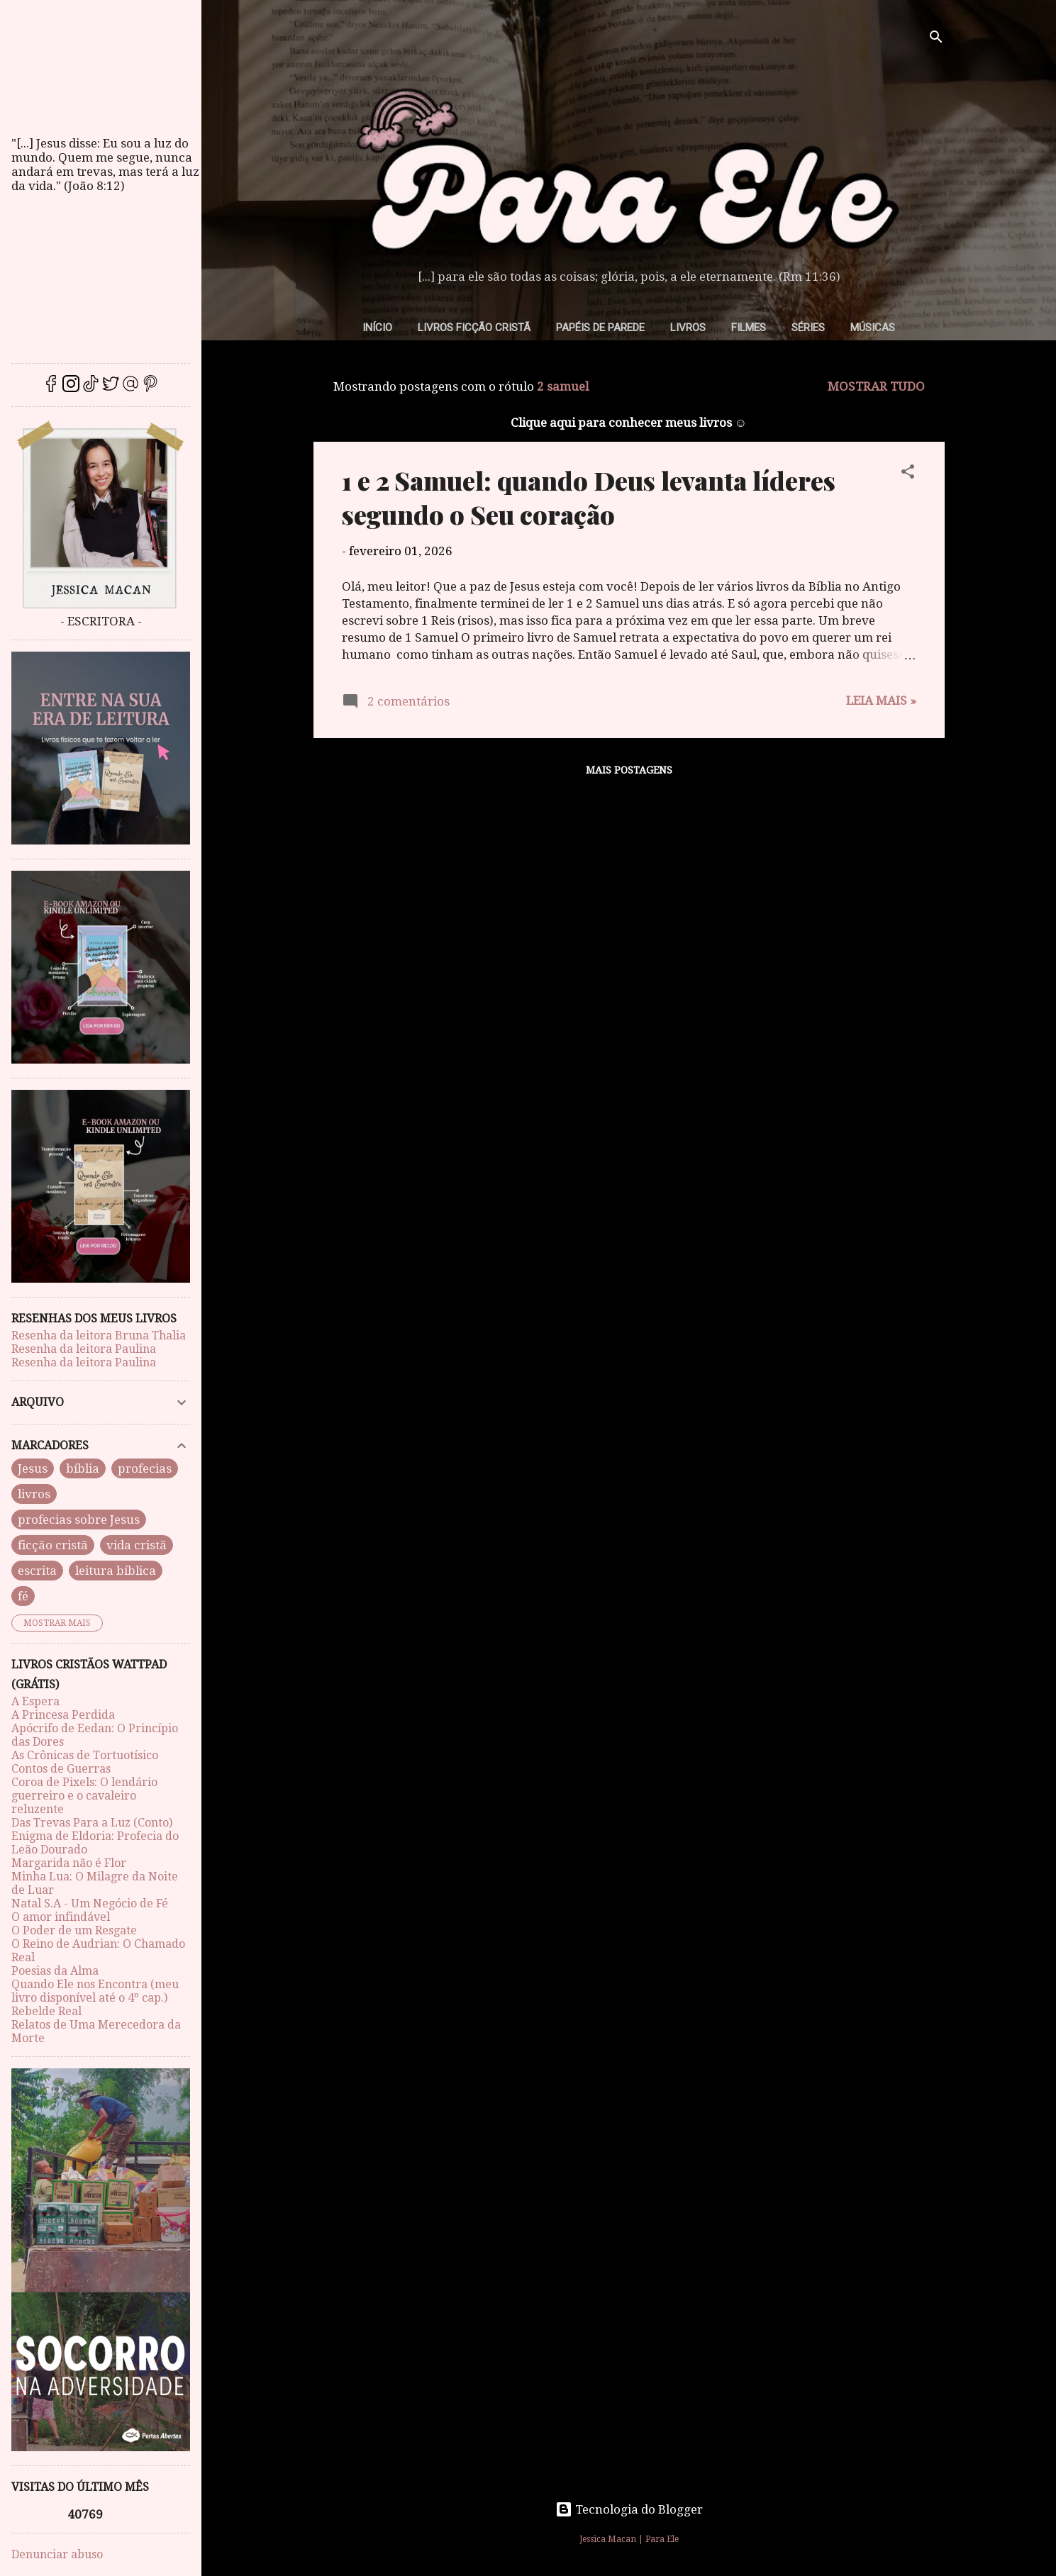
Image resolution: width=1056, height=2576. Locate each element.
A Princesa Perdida (63, 1715)
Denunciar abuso (57, 2554)
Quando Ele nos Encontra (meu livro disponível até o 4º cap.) (95, 1991)
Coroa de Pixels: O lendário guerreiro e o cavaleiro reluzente (84, 1795)
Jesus (33, 1468)
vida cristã (136, 1545)
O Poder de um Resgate (74, 1930)
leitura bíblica (115, 1570)
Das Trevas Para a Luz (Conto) (91, 1822)
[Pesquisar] (936, 38)
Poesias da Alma (55, 1971)
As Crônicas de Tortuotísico (84, 1755)
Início (377, 327)
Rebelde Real (46, 2011)
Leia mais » (881, 700)
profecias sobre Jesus (79, 1519)
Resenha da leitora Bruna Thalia (98, 1335)
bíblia (82, 1468)
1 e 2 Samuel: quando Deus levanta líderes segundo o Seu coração (588, 497)
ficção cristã (53, 1545)
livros (34, 1494)
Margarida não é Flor (68, 1863)
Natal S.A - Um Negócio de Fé (89, 1903)
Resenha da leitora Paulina (83, 1349)
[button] (907, 473)
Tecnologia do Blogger (629, 2509)
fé (23, 1596)
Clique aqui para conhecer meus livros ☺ (629, 423)
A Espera (35, 1701)
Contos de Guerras (61, 1768)
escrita (37, 1570)
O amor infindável (60, 1917)
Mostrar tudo (876, 386)
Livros (688, 327)
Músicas (872, 327)
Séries (808, 327)
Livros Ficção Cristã (474, 327)
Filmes (748, 327)
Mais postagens (629, 770)
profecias (145, 1468)
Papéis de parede (600, 327)
